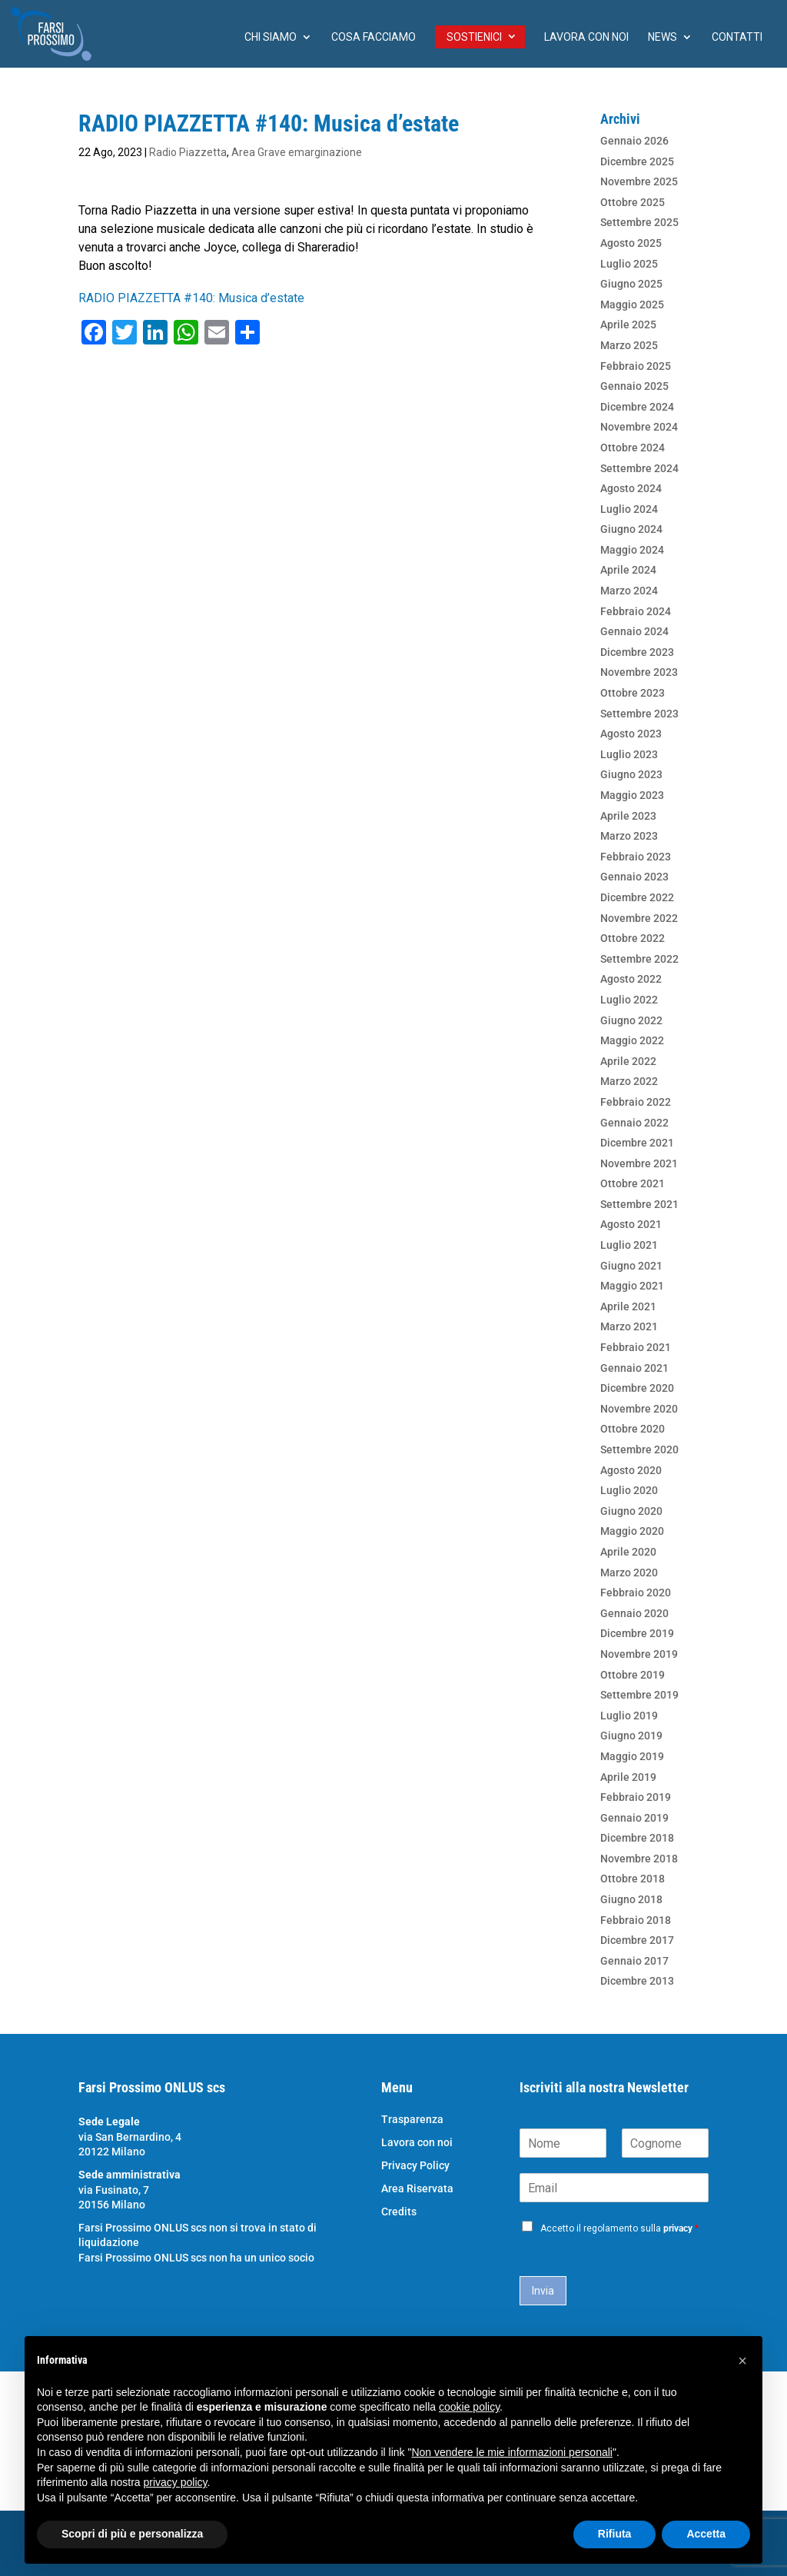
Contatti (737, 37)
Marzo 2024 (629, 590)
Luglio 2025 (629, 264)
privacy (677, 2228)
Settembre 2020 (639, 1449)
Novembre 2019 (639, 1654)
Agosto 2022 (631, 979)
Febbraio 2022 (635, 1102)
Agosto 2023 (631, 733)
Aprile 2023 (628, 816)
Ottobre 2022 (632, 938)
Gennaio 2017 (634, 1961)
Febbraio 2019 (635, 1797)
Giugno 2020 (631, 1511)
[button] (742, 2360)
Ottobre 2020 (632, 1429)
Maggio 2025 (632, 304)
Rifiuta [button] (615, 2534)
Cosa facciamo (373, 37)
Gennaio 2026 (634, 141)
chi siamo (270, 37)
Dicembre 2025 (637, 161)
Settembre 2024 (639, 468)
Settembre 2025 (639, 222)
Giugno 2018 (631, 1899)
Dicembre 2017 (637, 1940)
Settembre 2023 (639, 713)
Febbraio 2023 (635, 856)
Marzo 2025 (629, 345)
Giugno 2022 (631, 1020)
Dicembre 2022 (637, 897)
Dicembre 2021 (637, 1143)
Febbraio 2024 (635, 611)
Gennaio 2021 (634, 1368)
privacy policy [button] (176, 2482)
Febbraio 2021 (635, 1347)
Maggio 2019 (632, 1756)
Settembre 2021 (639, 1204)
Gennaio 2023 (634, 876)
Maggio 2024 (632, 550)
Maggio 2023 (632, 795)
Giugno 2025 (631, 284)
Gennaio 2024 (634, 631)
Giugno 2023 (631, 774)
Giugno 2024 (631, 529)
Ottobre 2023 (632, 693)
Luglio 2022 (629, 999)
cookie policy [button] (469, 2407)
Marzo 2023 (629, 836)
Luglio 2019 (629, 1715)
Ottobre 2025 (632, 202)
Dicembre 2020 (637, 1388)
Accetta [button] (706, 2534)
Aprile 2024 (628, 570)
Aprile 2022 (628, 1061)
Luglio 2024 (629, 509)
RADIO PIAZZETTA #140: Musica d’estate (191, 298)
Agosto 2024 (631, 488)
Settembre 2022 (639, 959)
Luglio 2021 (629, 1245)
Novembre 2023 (639, 672)
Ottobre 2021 (632, 1183)
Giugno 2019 (631, 1735)
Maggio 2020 (632, 1531)
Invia (543, 2291)
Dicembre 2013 (637, 1981)
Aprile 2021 (628, 1306)
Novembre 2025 (639, 181)
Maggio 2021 (632, 1286)
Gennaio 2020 (634, 1613)
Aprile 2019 (628, 1777)
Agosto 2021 (631, 1224)
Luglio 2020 (629, 1490)
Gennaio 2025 (634, 386)
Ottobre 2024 (632, 447)
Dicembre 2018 (637, 1838)
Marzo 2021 (629, 1326)
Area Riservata (417, 2189)
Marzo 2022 (629, 1081)
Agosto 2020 (631, 1470)
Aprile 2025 (628, 324)
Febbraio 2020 (635, 1592)
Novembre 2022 (639, 918)
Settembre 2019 (639, 1695)
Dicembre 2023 (637, 652)
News (662, 37)
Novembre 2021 (639, 1163)
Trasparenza (412, 2119)
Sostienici (474, 37)
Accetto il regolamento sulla (619, 2228)
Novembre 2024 (639, 427)
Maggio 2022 (632, 1040)
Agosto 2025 (631, 243)
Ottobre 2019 (632, 1675)
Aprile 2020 (628, 1552)
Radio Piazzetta (188, 152)
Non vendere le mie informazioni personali (511, 2452)
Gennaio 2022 (634, 1123)
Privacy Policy (415, 2166)
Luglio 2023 (629, 754)
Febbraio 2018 (635, 1920)
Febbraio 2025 (635, 366)
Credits (399, 2212)
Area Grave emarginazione (296, 152)
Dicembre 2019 (637, 1633)
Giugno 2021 (631, 1266)
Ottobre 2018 (632, 1878)
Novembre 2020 (639, 1409)
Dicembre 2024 (637, 407)
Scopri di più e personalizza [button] (132, 2534)
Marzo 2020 (629, 1572)
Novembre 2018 (639, 1858)
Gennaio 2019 (634, 1818)
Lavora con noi (586, 37)
